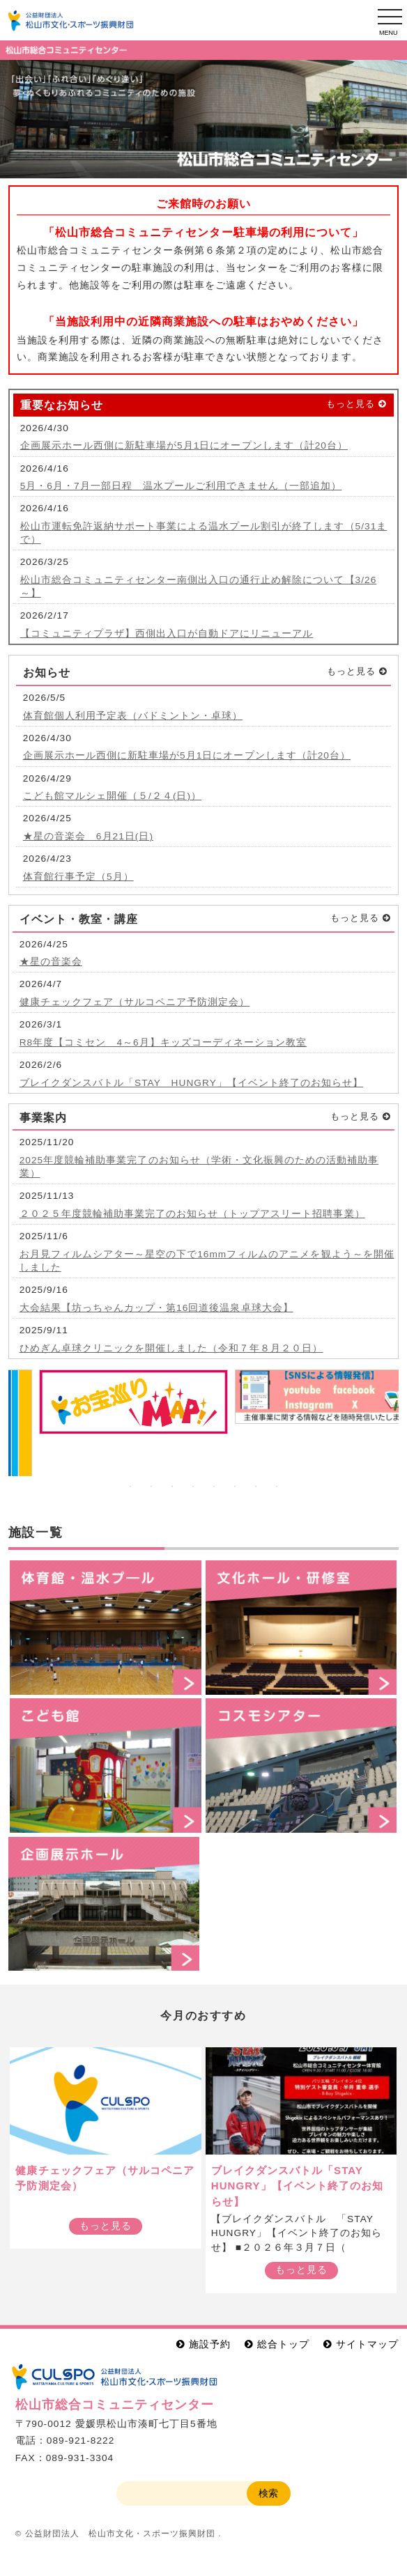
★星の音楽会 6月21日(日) (88, 836)
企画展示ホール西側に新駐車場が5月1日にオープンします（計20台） (184, 445)
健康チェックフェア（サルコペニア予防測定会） (135, 1002)
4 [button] (193, 1486)
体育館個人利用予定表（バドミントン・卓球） (133, 716)
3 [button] (172, 1486)
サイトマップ (367, 2344)
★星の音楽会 (51, 961)
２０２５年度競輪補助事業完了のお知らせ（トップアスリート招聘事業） (192, 1214)
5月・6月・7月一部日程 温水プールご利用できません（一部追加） (181, 486)
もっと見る (350, 404)
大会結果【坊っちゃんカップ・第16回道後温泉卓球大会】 (156, 1308)
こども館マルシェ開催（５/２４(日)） (112, 796)
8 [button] (277, 1486)
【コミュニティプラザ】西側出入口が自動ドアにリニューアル (167, 633)
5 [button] (214, 1486)
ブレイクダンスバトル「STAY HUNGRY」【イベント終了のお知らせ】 (192, 1083)
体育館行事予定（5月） (78, 876)
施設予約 (210, 2344)
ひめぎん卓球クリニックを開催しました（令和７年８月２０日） (171, 1348)
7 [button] (256, 1486)
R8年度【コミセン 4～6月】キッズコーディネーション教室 (163, 1042)
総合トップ (283, 2344)
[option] (203, 119)
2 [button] (151, 1486)
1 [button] (130, 1486)
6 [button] (235, 1486)
